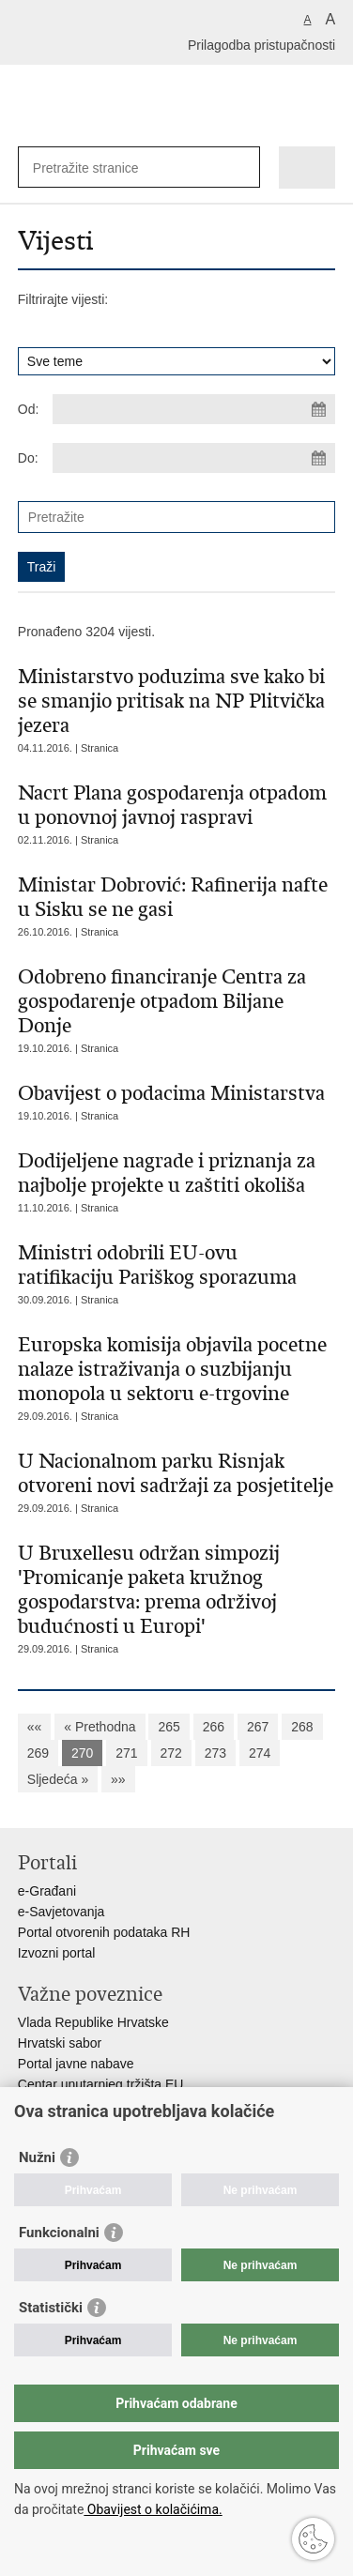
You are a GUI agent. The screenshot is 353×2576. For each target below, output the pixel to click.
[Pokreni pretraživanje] (242, 167)
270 (82, 1753)
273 (215, 1753)
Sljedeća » (57, 1779)
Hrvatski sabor (59, 2042)
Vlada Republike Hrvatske (93, 2022)
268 (302, 1726)
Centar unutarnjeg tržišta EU (101, 2084)
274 (259, 1753)
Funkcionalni (59, 2232)
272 (171, 1753)
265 (168, 1726)
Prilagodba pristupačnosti (261, 45)
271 (126, 1753)
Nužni (37, 2157)
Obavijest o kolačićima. (153, 2509)
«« (34, 1726)
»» (118, 1779)
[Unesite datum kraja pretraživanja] (194, 458)
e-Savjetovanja (61, 1911)
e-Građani (47, 1890)
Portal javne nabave (76, 2063)
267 (258, 1726)
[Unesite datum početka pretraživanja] (194, 409)
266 (213, 1726)
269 (38, 1753)
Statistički (51, 2307)
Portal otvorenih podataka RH (104, 1932)
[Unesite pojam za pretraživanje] (100, 167)
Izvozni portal (56, 1952)
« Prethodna (99, 1726)
